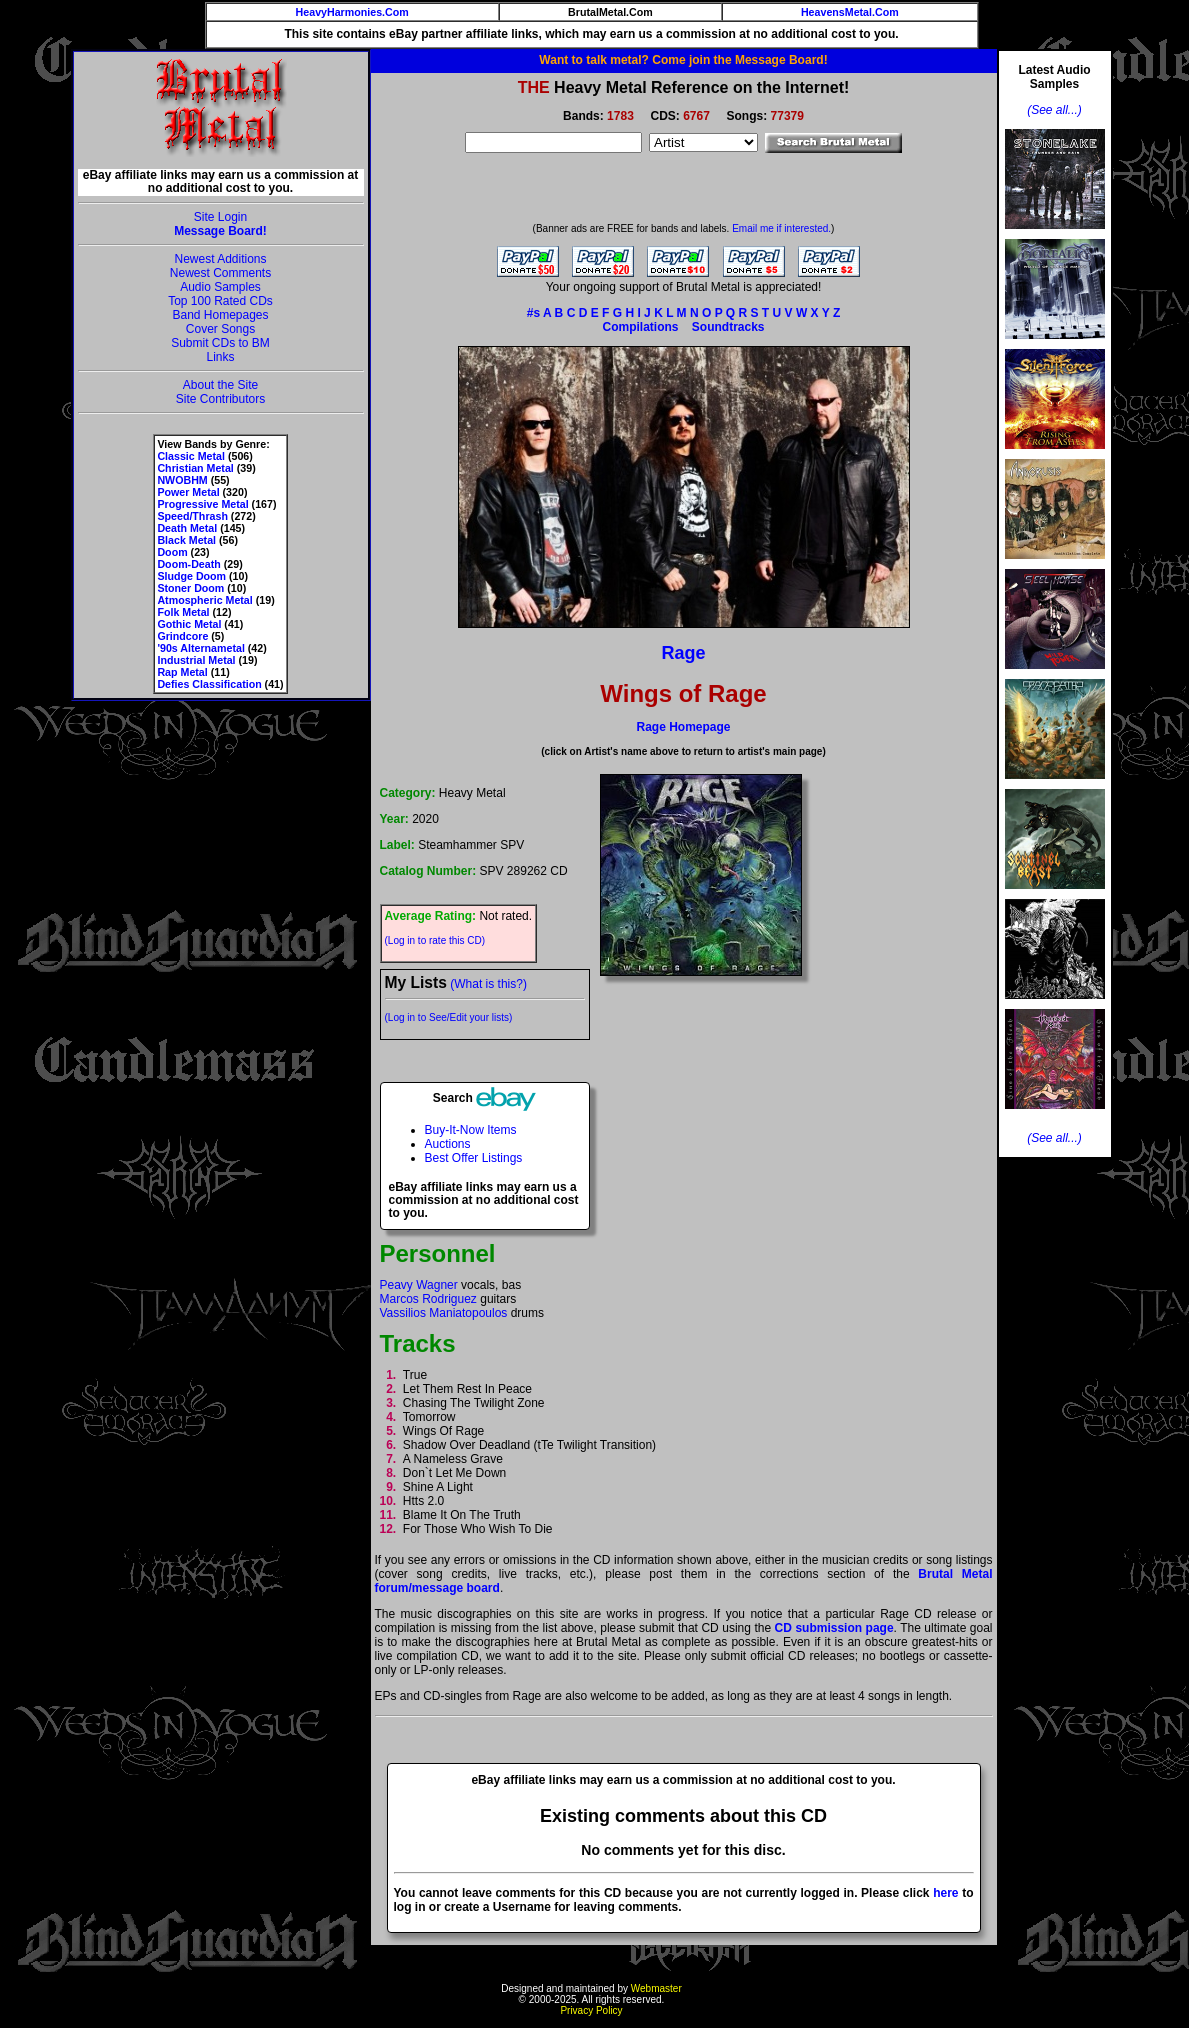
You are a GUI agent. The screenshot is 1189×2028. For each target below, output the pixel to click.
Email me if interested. (781, 228)
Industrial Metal (196, 660)
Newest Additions (220, 259)
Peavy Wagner (419, 1285)
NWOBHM (182, 480)
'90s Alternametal (200, 648)
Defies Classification (209, 684)
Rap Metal (182, 672)
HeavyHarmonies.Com (352, 12)
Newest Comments (220, 273)
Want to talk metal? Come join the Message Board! (683, 60)
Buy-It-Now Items (471, 1130)
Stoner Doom (190, 588)
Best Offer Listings (474, 1158)
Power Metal (188, 492)
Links (220, 357)
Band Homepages (220, 315)
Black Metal (186, 540)
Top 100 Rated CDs (220, 301)
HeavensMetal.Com (850, 12)
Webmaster (656, 1988)
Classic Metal (191, 456)
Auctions (448, 1144)
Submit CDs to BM (220, 343)
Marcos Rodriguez (428, 1299)
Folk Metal (183, 612)
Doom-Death (188, 564)
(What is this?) (488, 984)
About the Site (220, 385)
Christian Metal (195, 468)
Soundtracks (728, 327)
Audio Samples (220, 287)
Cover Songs (220, 329)
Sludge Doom (191, 576)
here (945, 1893)
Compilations (640, 327)
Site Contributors (220, 399)
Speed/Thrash (192, 516)
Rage (683, 653)
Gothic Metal (189, 624)
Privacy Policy (591, 2010)
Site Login (220, 217)
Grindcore (182, 636)
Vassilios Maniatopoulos (444, 1313)
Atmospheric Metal (204, 600)
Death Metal (187, 528)
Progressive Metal (202, 504)
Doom (172, 552)
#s (533, 313)
